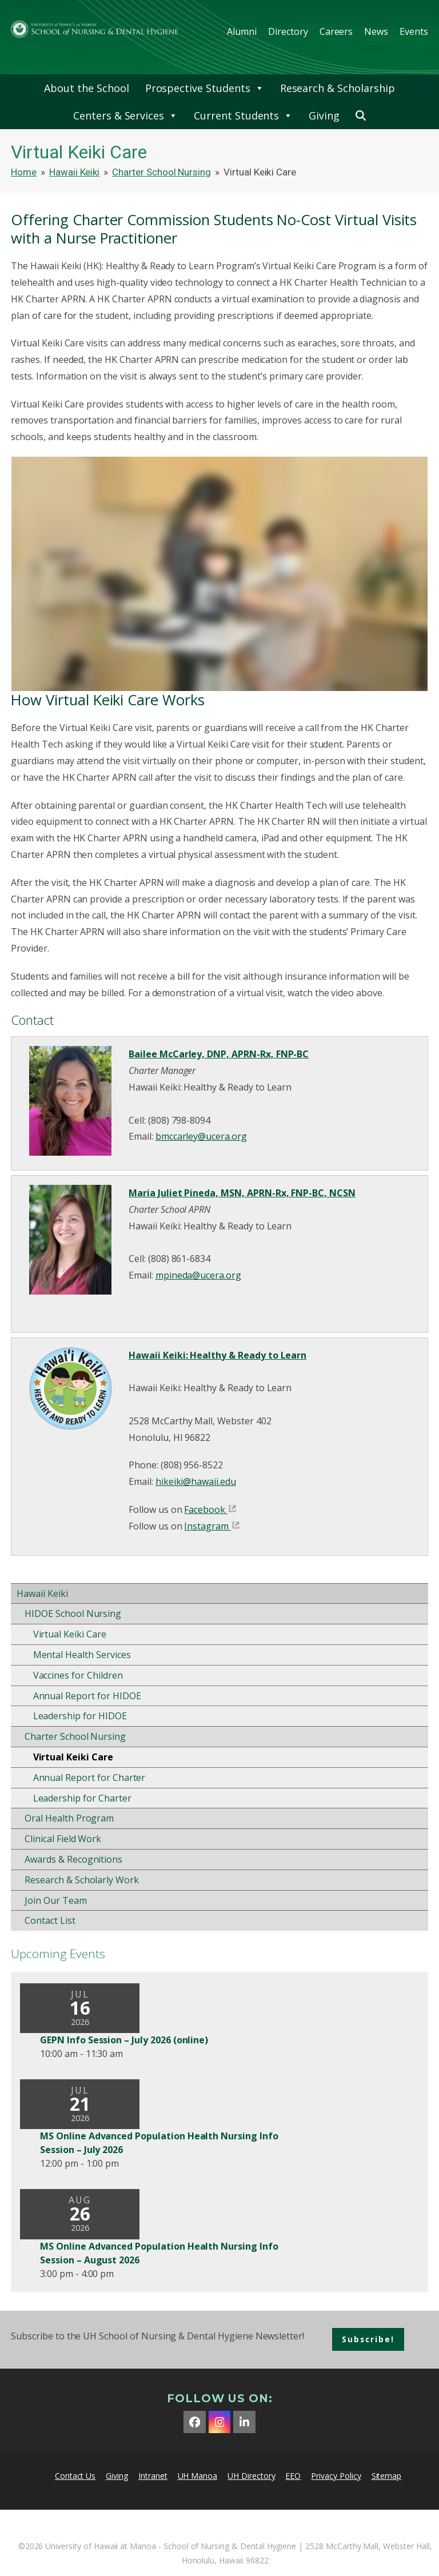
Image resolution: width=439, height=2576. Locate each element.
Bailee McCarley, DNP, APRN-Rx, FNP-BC (219, 1054)
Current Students (243, 115)
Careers (336, 31)
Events (414, 31)
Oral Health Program (69, 1818)
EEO (293, 2475)
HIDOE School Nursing (73, 1613)
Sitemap (387, 2475)
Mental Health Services (82, 1654)
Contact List (50, 1920)
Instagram (206, 1526)
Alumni (242, 31)
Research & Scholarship (337, 88)
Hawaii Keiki (42, 1593)
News (376, 31)
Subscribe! (368, 2339)
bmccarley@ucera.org (201, 1136)
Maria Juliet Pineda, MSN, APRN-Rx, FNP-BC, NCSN (242, 1193)
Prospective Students (204, 88)
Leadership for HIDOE (80, 1716)
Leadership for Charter (82, 1798)
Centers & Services (125, 115)
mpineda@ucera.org (198, 1275)
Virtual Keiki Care (69, 1634)
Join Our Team (55, 1900)
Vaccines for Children (78, 1675)
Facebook (204, 1509)
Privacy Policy (336, 2475)
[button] (361, 115)
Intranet (152, 2475)
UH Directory (251, 2475)
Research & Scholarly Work (82, 1880)
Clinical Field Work (63, 1838)
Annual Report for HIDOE (87, 1696)
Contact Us (75, 2475)
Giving (324, 115)
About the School (86, 88)
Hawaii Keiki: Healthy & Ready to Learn (217, 1355)
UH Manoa (198, 2475)
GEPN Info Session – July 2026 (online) (124, 2040)
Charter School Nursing (75, 1736)
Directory (288, 31)
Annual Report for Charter (89, 1777)
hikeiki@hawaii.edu (195, 1481)
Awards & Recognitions (73, 1859)
